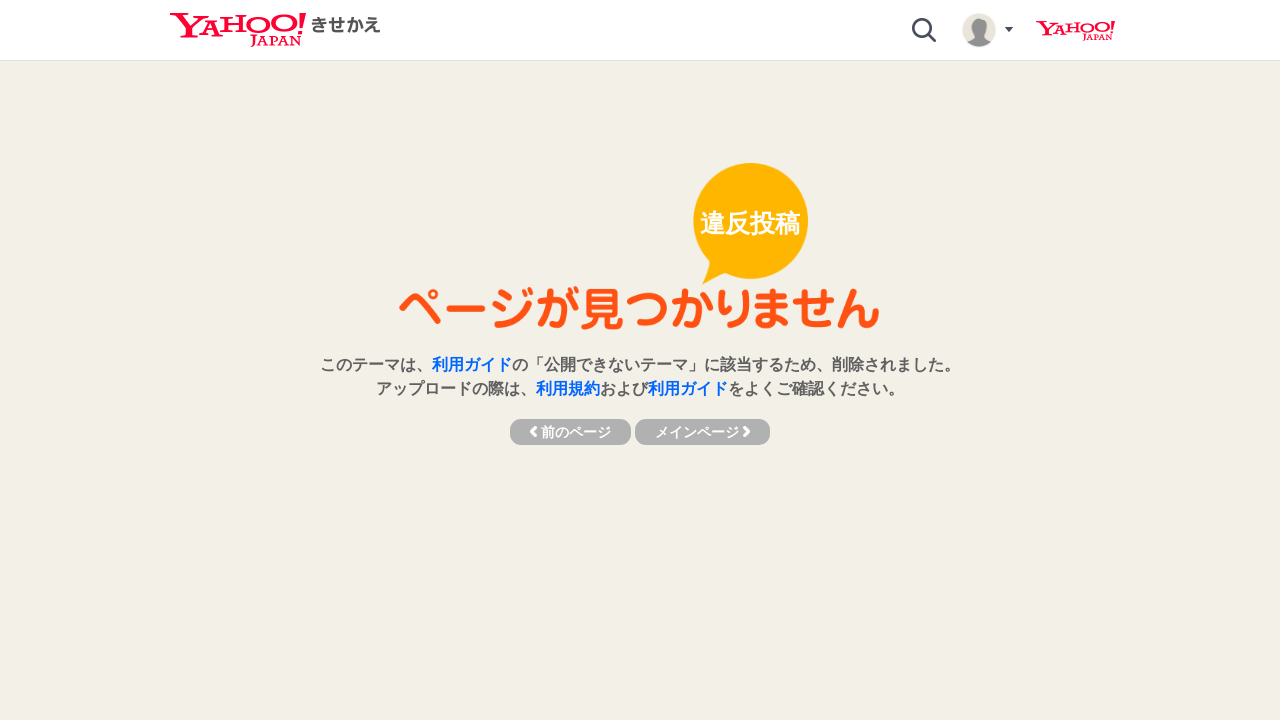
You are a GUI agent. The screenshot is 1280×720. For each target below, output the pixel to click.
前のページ (570, 432)
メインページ (702, 432)
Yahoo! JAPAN (1075, 31)
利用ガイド (472, 364)
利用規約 (568, 388)
